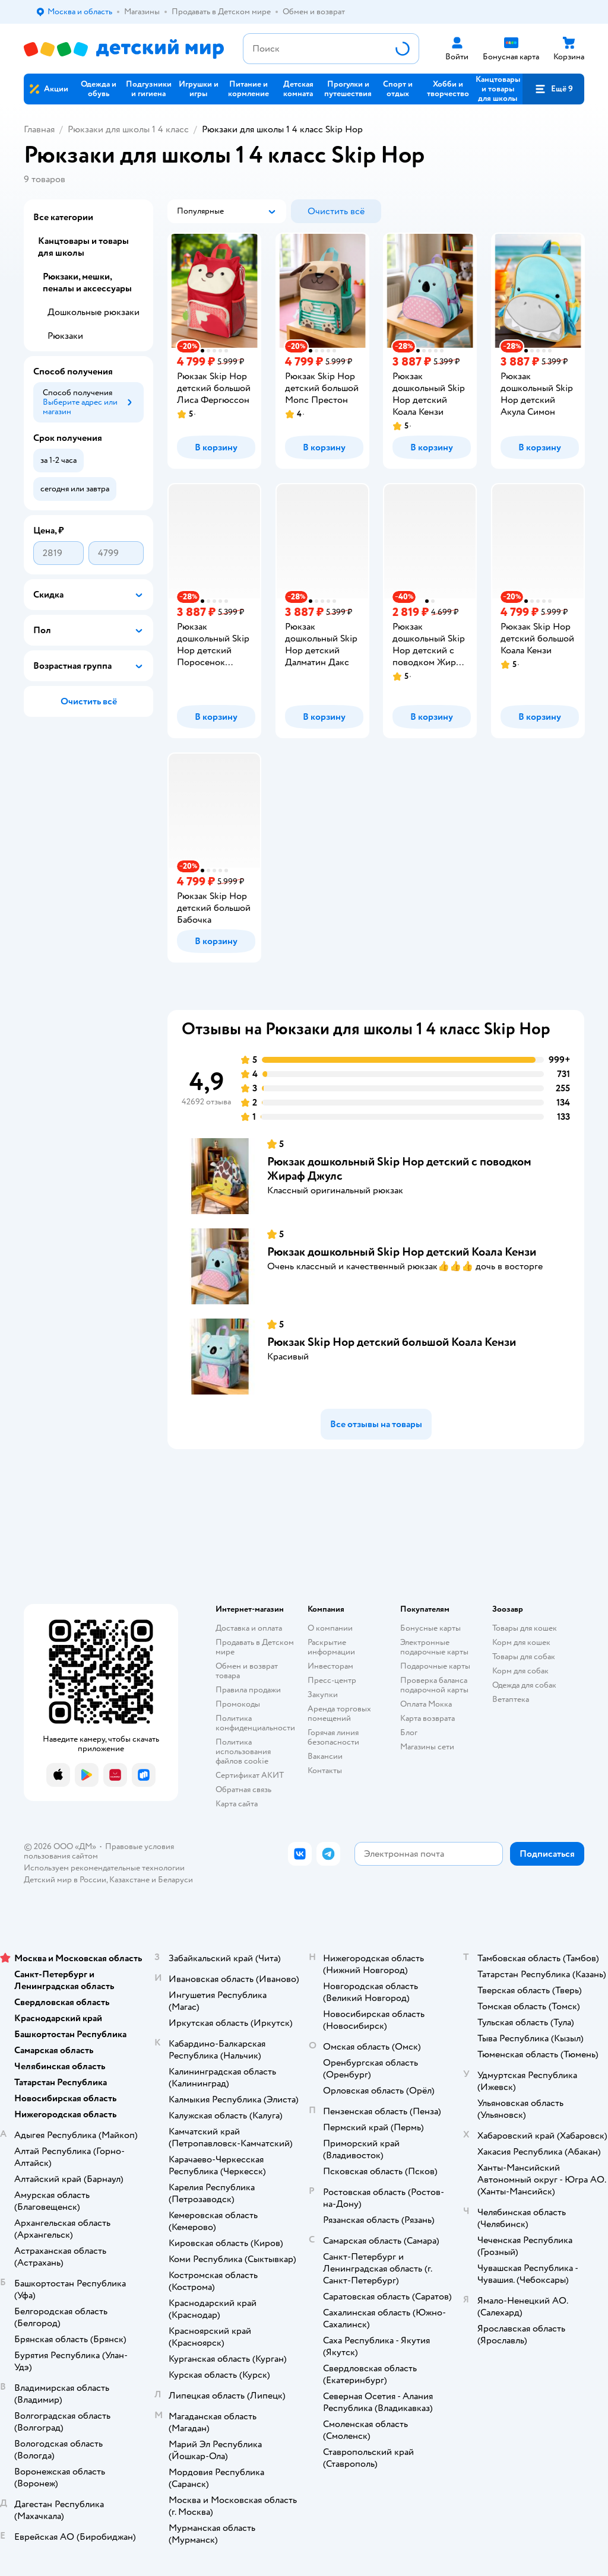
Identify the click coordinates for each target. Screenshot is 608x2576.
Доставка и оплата (249, 1628)
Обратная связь (243, 1789)
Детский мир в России (65, 1880)
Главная (39, 129)
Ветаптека (510, 1699)
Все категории (63, 217)
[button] (553, 89)
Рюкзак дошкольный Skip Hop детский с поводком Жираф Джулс (399, 1168)
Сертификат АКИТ (250, 1775)
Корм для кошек (521, 1642)
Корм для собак (520, 1671)
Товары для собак (523, 1656)
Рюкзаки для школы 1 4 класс (128, 129)
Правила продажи (248, 1690)
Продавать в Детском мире (255, 1647)
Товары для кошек (524, 1628)
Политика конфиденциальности (255, 1723)
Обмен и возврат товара (247, 1671)
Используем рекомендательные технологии (104, 1868)
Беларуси (175, 1880)
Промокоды (238, 1704)
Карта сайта (237, 1804)
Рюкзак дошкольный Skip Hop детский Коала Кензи (401, 1251)
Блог (408, 1732)
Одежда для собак (524, 1685)
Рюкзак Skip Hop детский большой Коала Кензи (391, 1342)
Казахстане (129, 1880)
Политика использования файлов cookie (243, 1751)
